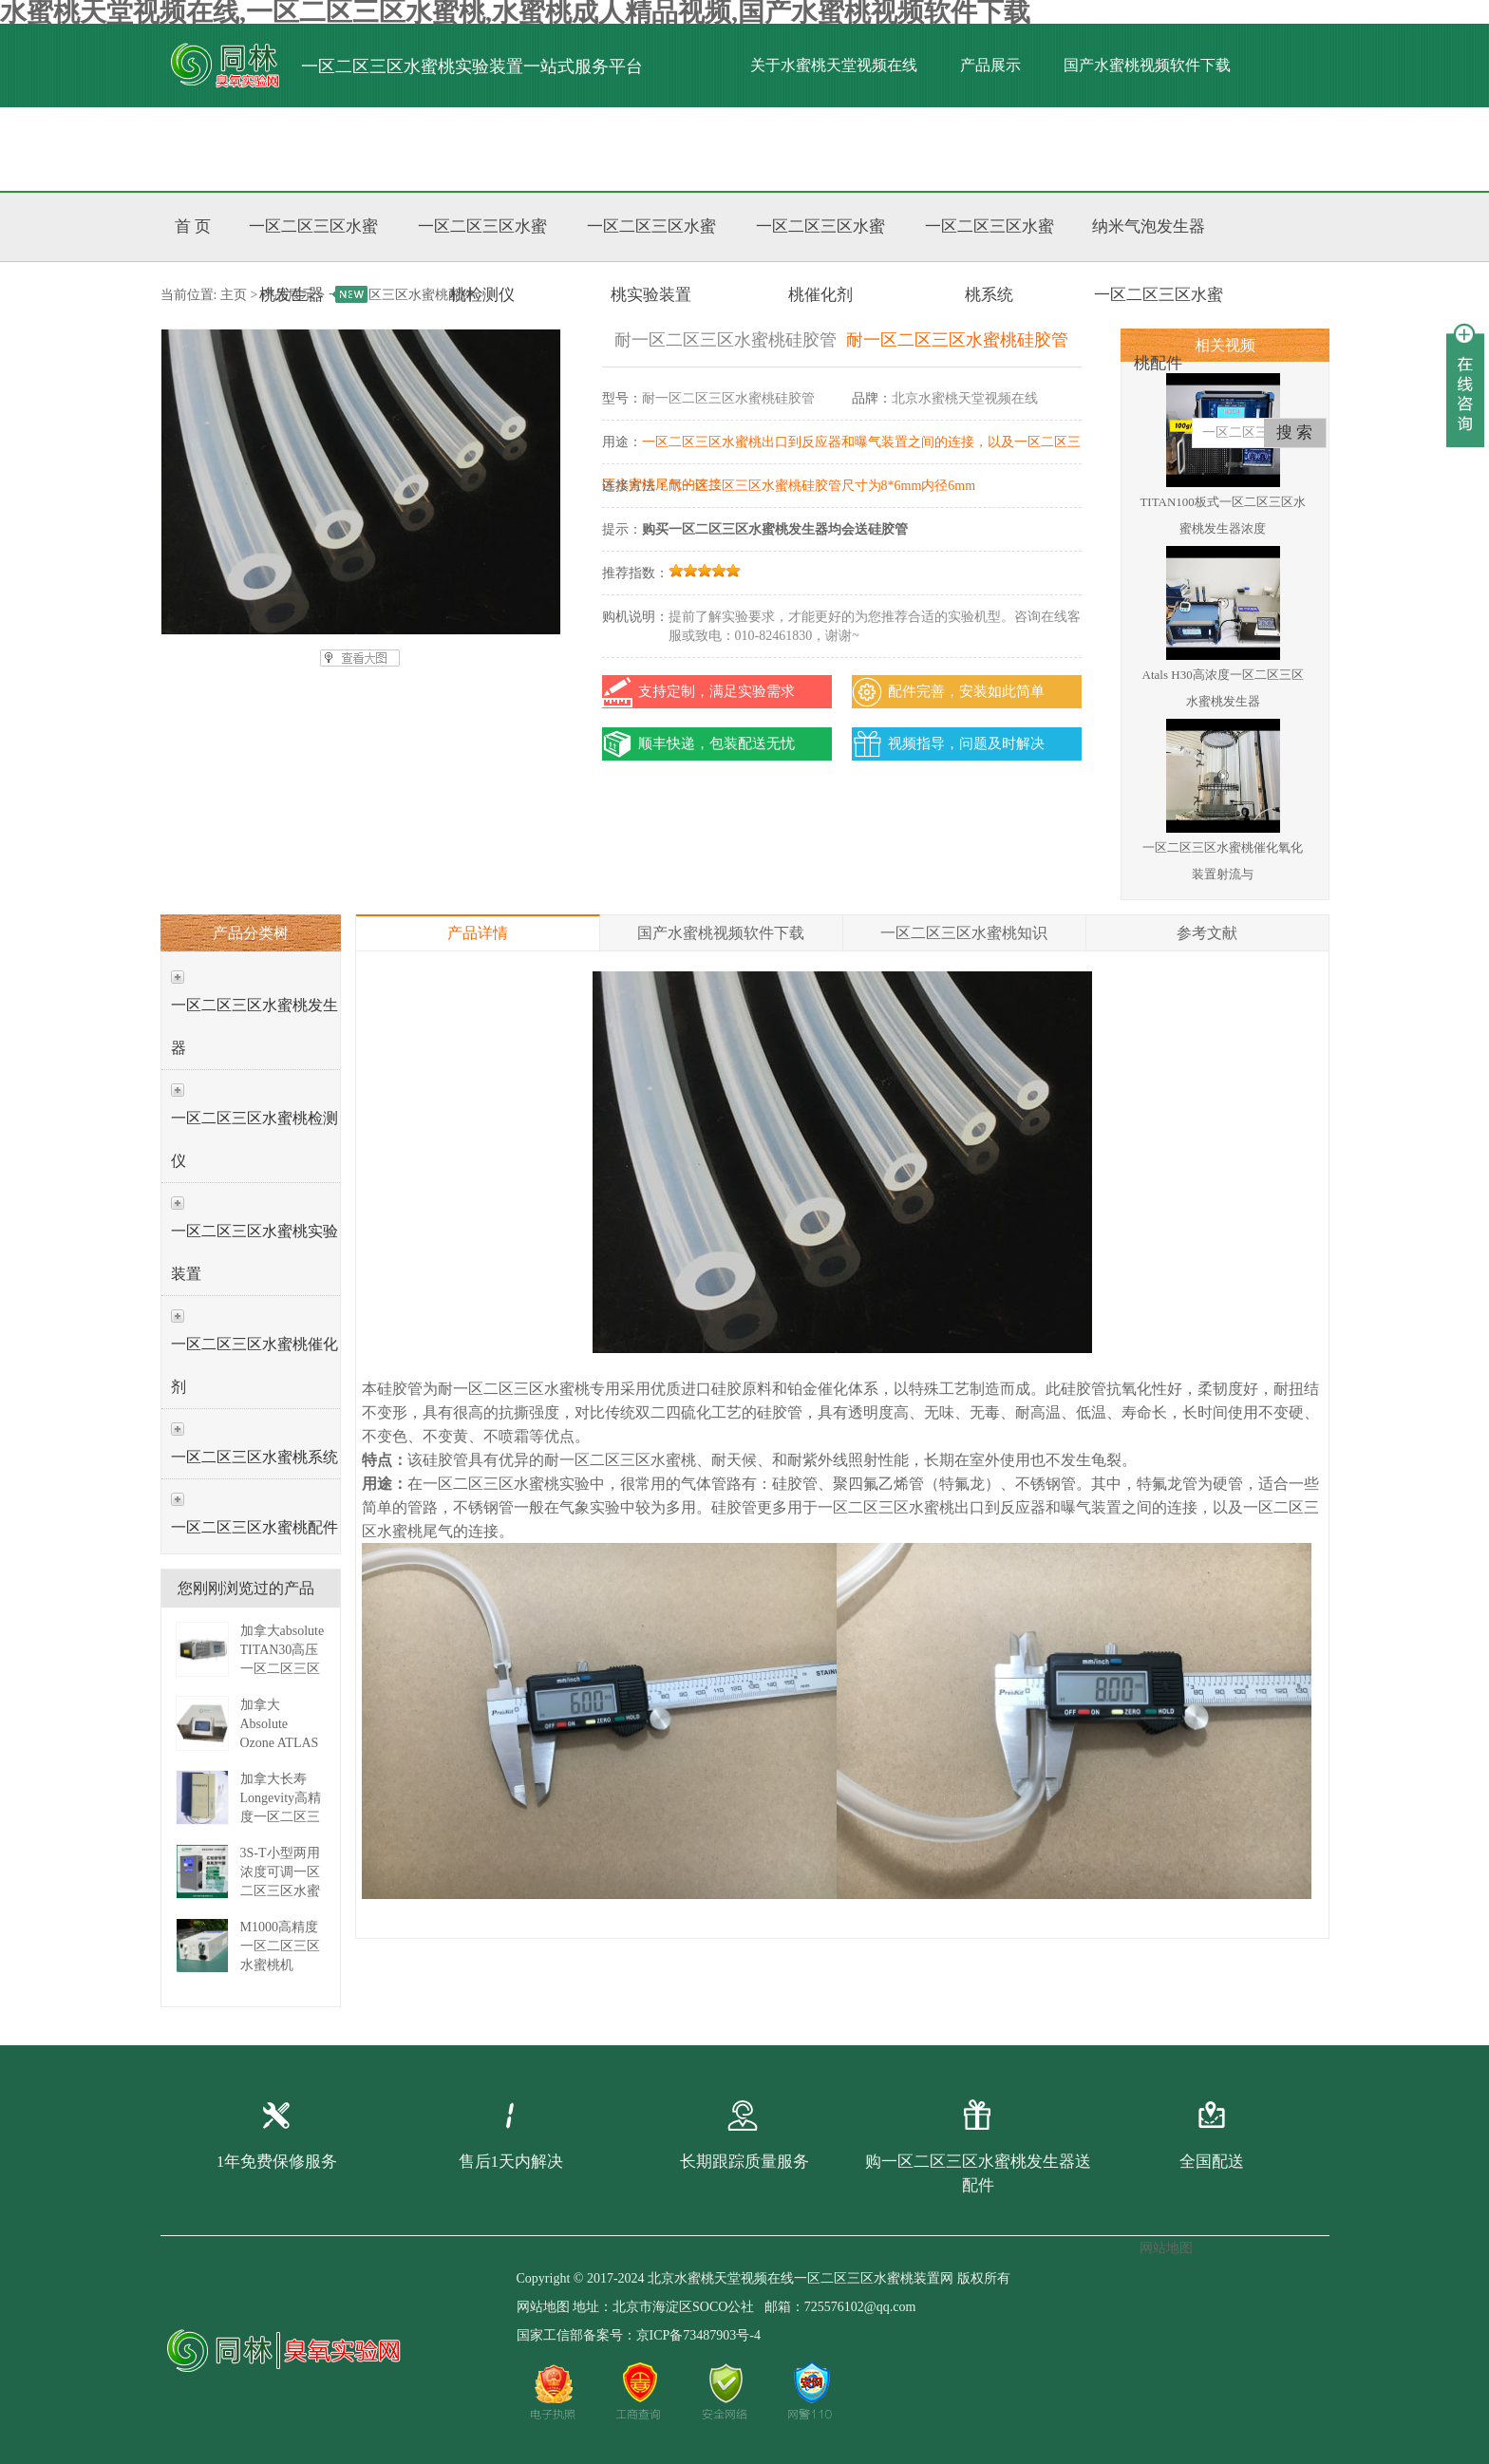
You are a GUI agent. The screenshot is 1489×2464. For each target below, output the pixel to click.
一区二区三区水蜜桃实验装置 (254, 1252)
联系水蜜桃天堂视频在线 (740, 149)
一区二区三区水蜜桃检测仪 (254, 1139)
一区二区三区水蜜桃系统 (254, 1457)
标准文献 (584, 149)
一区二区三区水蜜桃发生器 (254, 1026)
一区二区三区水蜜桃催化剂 (254, 1365)
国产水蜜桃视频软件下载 (1147, 65)
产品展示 (990, 65)
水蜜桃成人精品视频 (442, 149)
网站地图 (543, 2307)
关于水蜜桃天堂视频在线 (833, 65)
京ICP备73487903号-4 (698, 2335)
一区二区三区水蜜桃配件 (254, 1527)
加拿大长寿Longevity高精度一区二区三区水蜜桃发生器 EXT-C (281, 1817)
